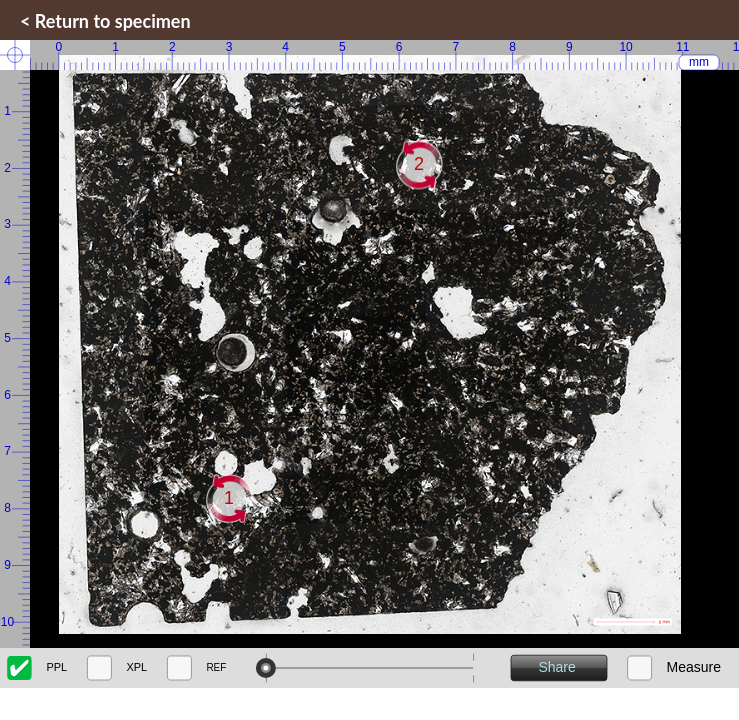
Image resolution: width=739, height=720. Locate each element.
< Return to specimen (105, 21)
